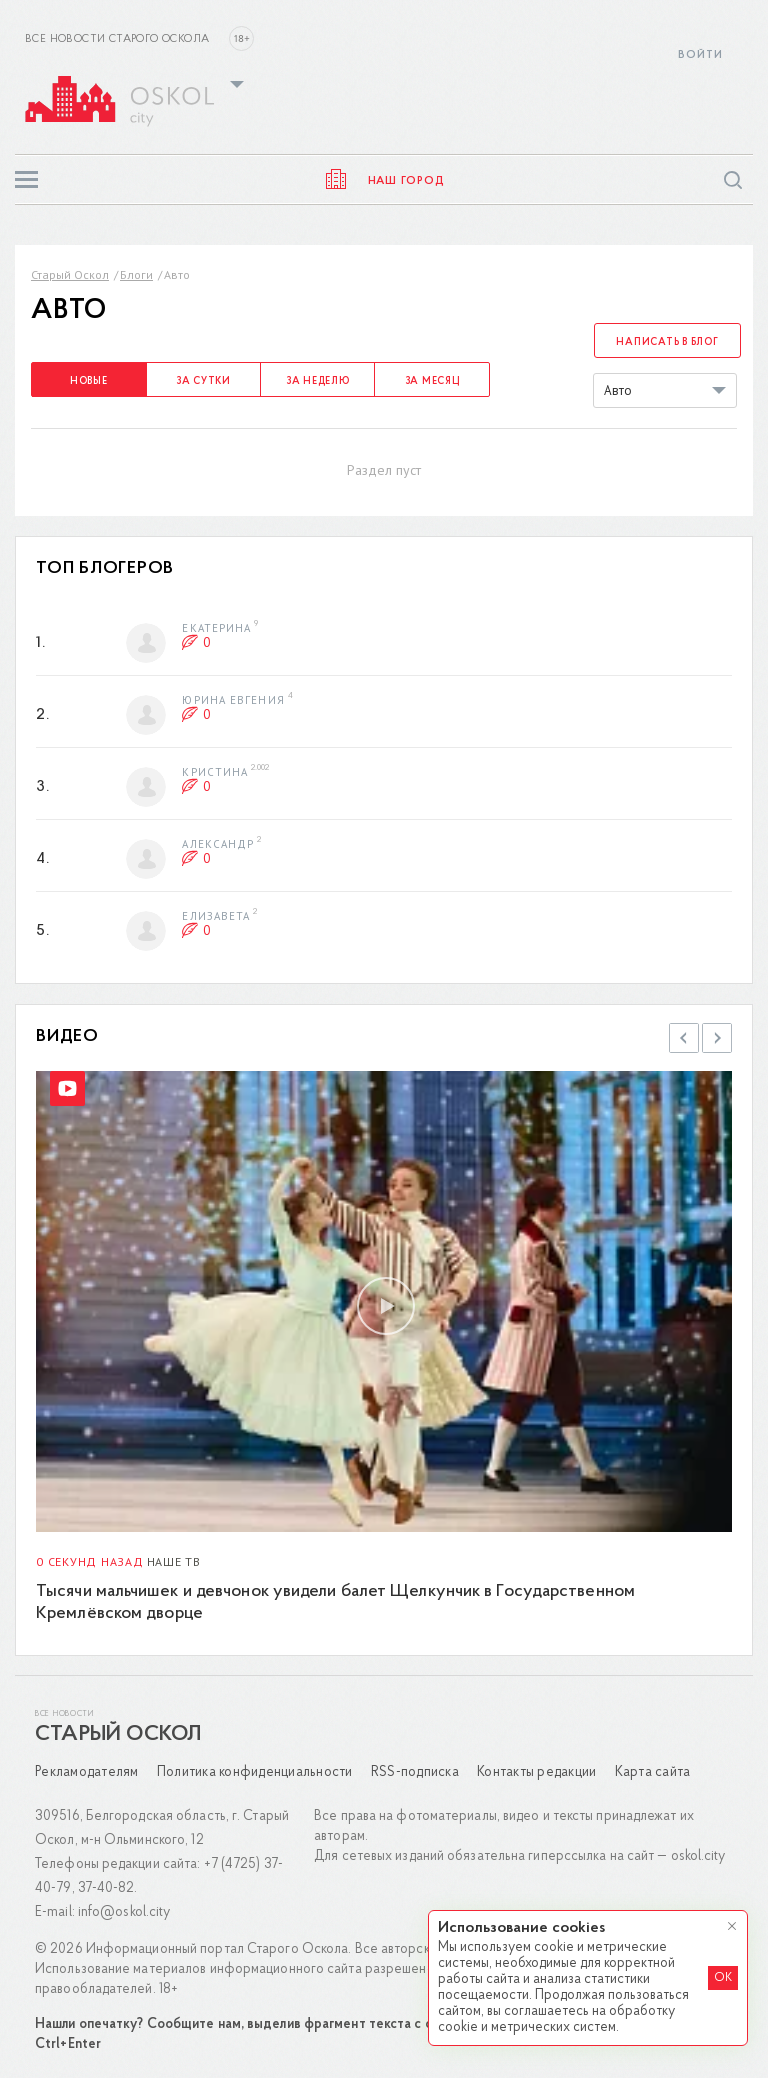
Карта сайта (653, 1772)
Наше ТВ (174, 1561)
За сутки (203, 381)
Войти (700, 55)
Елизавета (216, 915)
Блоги (136, 274)
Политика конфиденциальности (255, 1772)
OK (723, 1978)
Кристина (215, 771)
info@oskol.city (124, 1912)
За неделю (318, 381)
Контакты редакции (536, 1772)
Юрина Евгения (233, 699)
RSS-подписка (415, 1772)
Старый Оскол (70, 274)
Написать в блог (667, 342)
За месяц (432, 381)
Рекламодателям (87, 1772)
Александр (218, 843)
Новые (89, 381)
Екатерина (216, 627)
